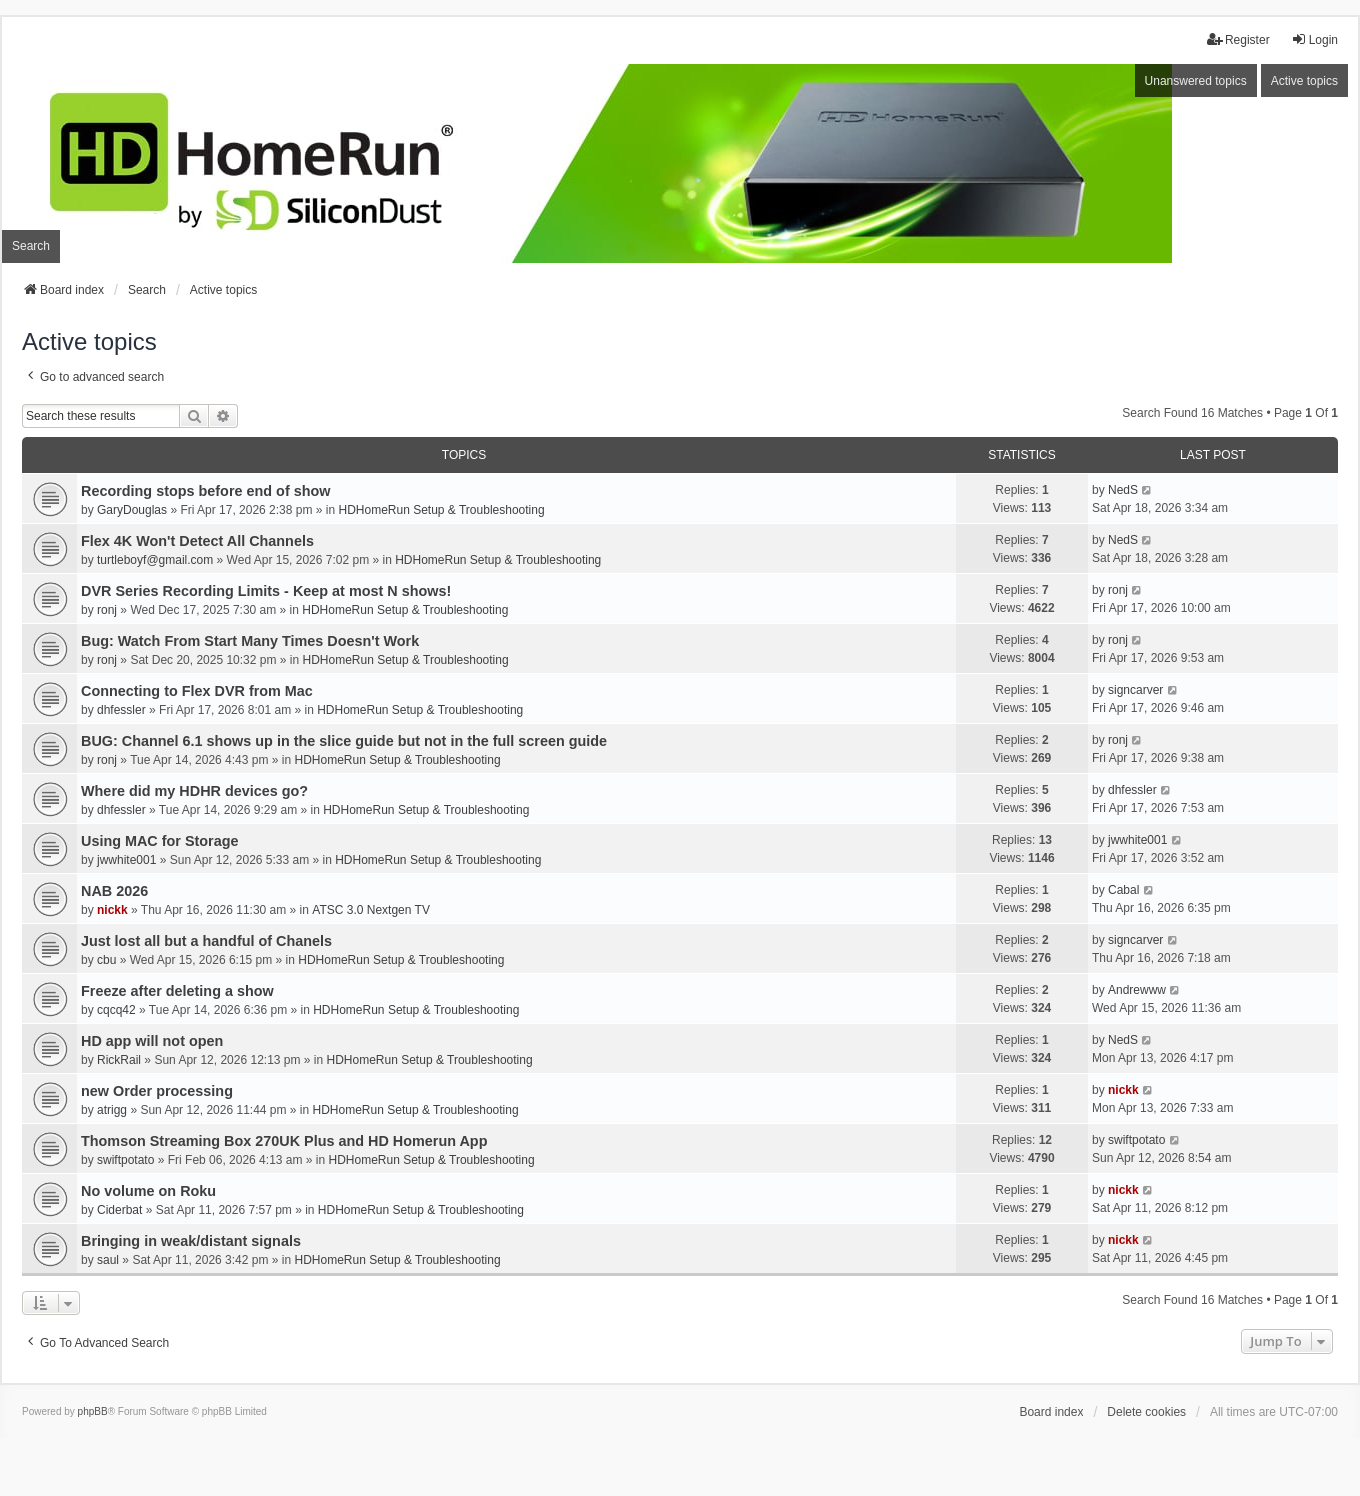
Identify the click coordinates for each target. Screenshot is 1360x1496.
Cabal (1123, 890)
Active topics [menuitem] (1304, 81)
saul (108, 1260)
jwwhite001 (126, 860)
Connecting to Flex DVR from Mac (197, 691)
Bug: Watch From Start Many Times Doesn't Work (250, 641)
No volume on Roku (148, 1191)
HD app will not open (152, 1041)
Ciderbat (119, 1210)
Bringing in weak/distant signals (191, 1241)
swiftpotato (125, 1160)
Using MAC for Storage (160, 841)
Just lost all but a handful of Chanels (206, 941)
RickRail (119, 1060)
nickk (112, 910)
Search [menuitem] (31, 246)
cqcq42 (116, 1010)
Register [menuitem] (1238, 39)
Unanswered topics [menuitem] (1196, 81)
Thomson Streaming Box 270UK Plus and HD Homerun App (284, 1141)
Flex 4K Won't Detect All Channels (197, 541)
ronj (107, 610)
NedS (1123, 490)
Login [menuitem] (1314, 39)
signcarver (1135, 690)
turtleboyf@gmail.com (155, 560)
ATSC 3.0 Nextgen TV (371, 910)
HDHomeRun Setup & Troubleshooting (441, 510)
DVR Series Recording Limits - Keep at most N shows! (266, 591)
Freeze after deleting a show (177, 991)
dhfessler (121, 710)
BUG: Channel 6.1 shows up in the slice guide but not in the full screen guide (344, 741)
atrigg (112, 1110)
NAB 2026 (114, 891)
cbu (106, 960)
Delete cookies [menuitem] (1146, 1412)
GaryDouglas (132, 510)
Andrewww (1137, 990)
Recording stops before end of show (205, 491)
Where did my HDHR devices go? (194, 791)
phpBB (93, 1411)
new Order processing (157, 1091)
